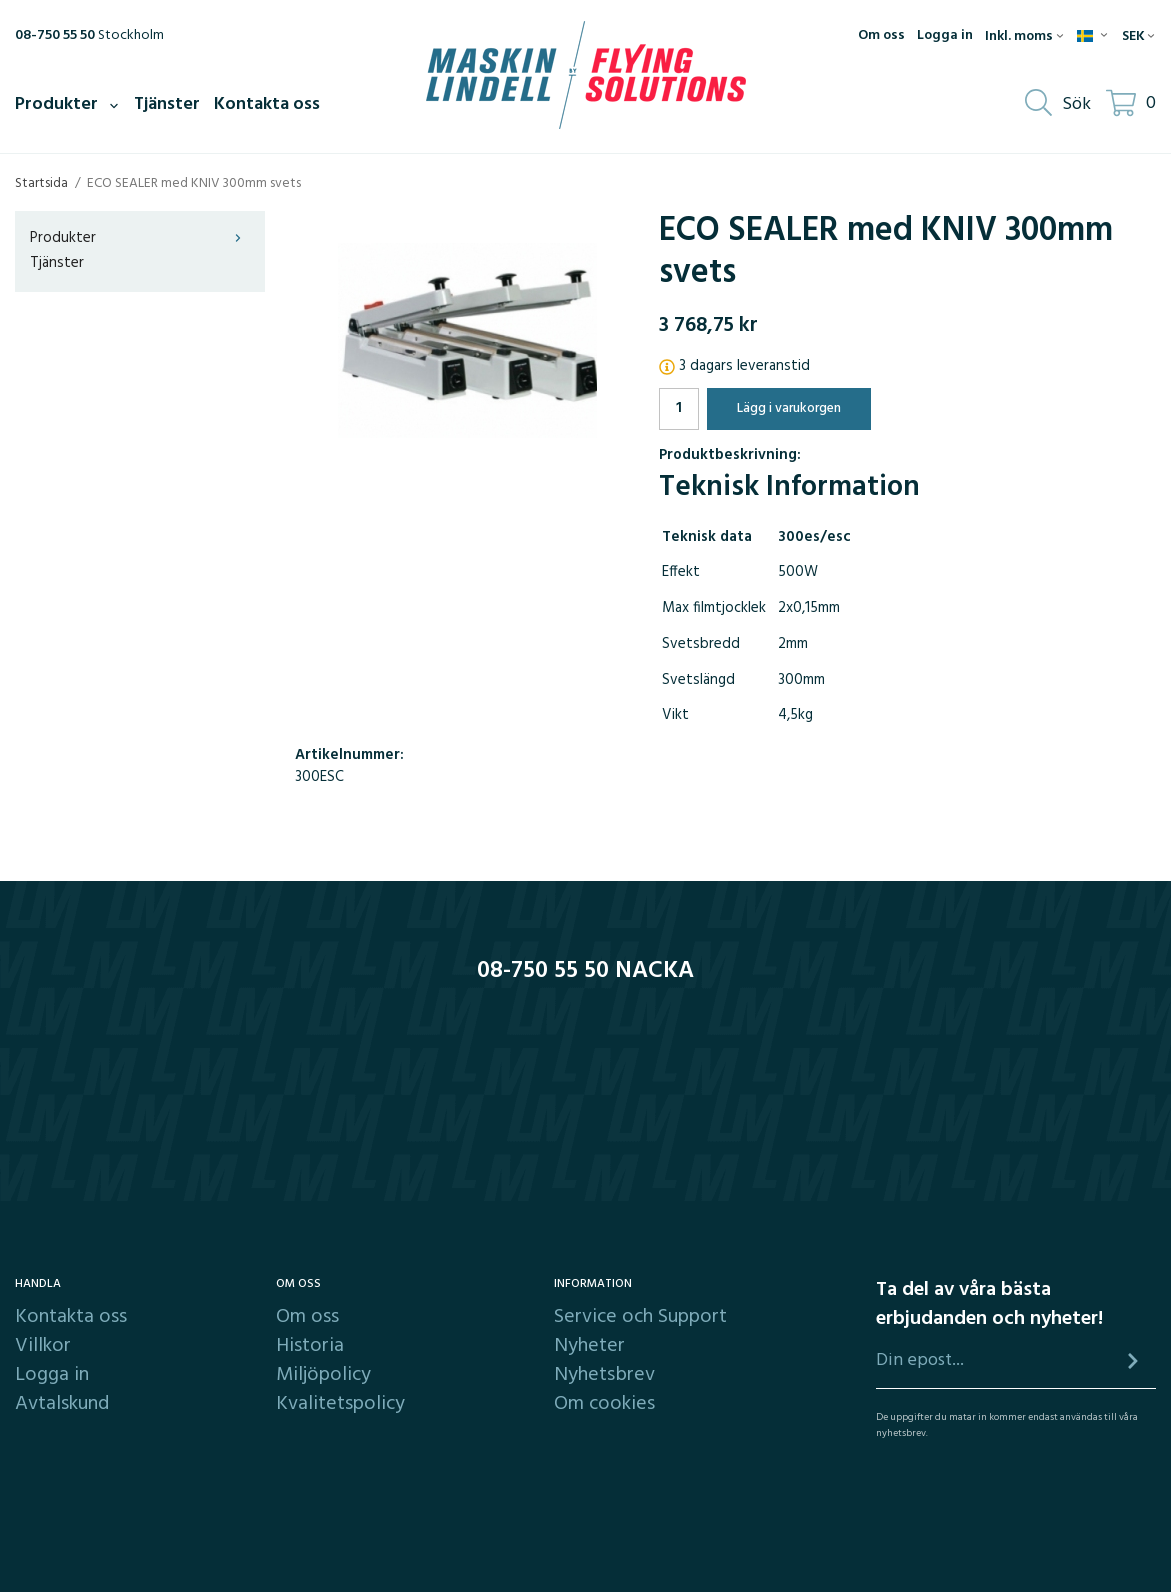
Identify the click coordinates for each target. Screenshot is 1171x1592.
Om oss (881, 36)
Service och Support (640, 1317)
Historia (310, 1346)
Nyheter (589, 1346)
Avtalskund (62, 1404)
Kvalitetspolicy (340, 1404)
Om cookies (604, 1404)
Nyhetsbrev (604, 1375)
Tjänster (167, 104)
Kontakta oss (267, 104)
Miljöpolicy (323, 1375)
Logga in (945, 36)
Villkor (43, 1346)
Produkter (67, 104)
